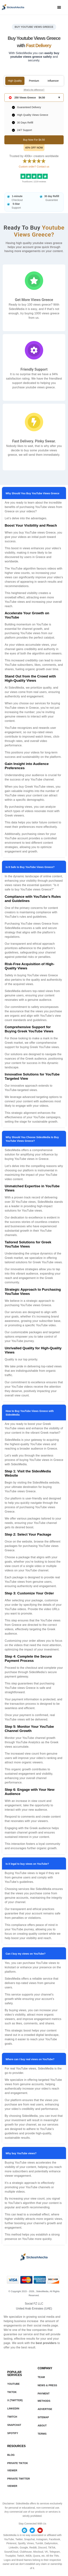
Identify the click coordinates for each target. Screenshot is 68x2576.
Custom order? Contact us (34, 166)
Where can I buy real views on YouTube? (30, 2059)
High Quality (15, 80)
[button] (59, 7)
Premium (34, 80)
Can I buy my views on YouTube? (26, 1953)
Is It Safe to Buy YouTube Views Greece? (30, 867)
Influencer (53, 80)
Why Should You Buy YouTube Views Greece (32, 493)
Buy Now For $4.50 (34, 139)
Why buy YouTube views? (21, 2153)
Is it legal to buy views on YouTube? (27, 1863)
